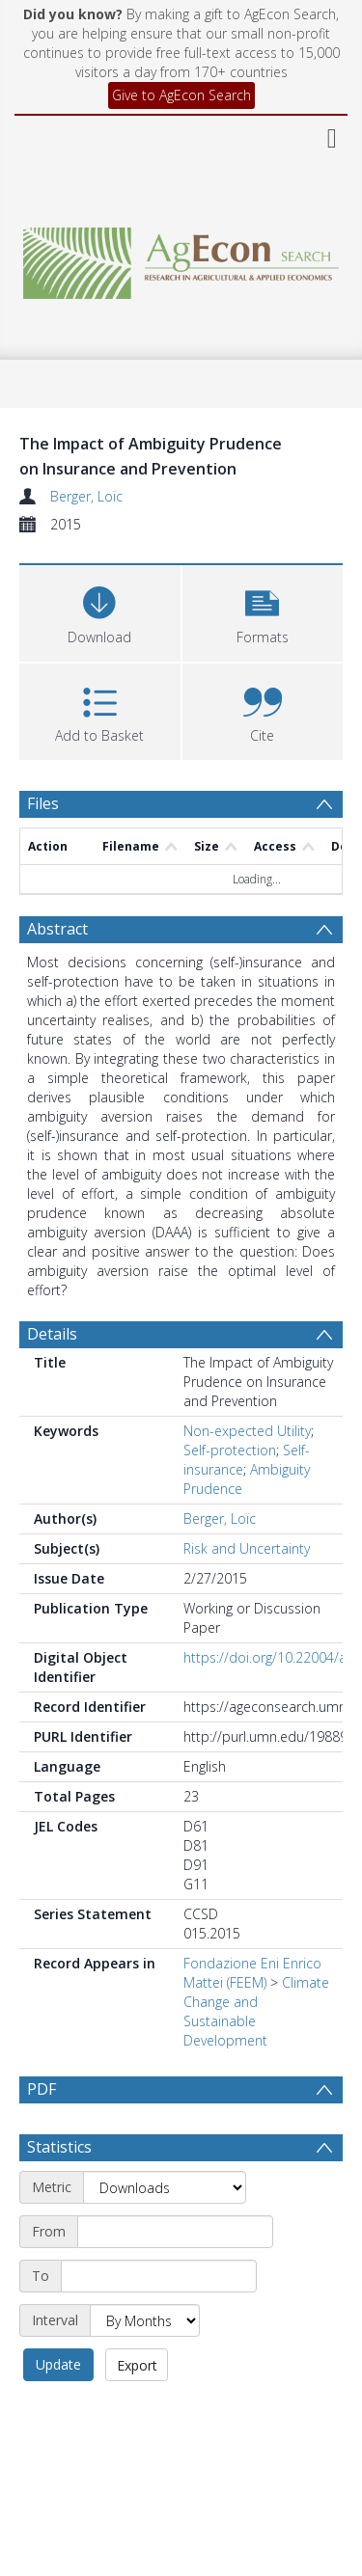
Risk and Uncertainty (246, 1548)
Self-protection (229, 1450)
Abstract (57, 928)
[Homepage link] (181, 258)
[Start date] (175, 2278)
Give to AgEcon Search (181, 95)
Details (52, 1333)
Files (43, 803)
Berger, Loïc (86, 496)
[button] (263, 611)
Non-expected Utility (247, 1431)
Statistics (59, 2193)
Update (58, 2410)
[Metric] (164, 2233)
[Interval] (145, 2366)
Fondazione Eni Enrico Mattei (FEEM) (252, 1973)
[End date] (159, 2322)
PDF (41, 2089)
